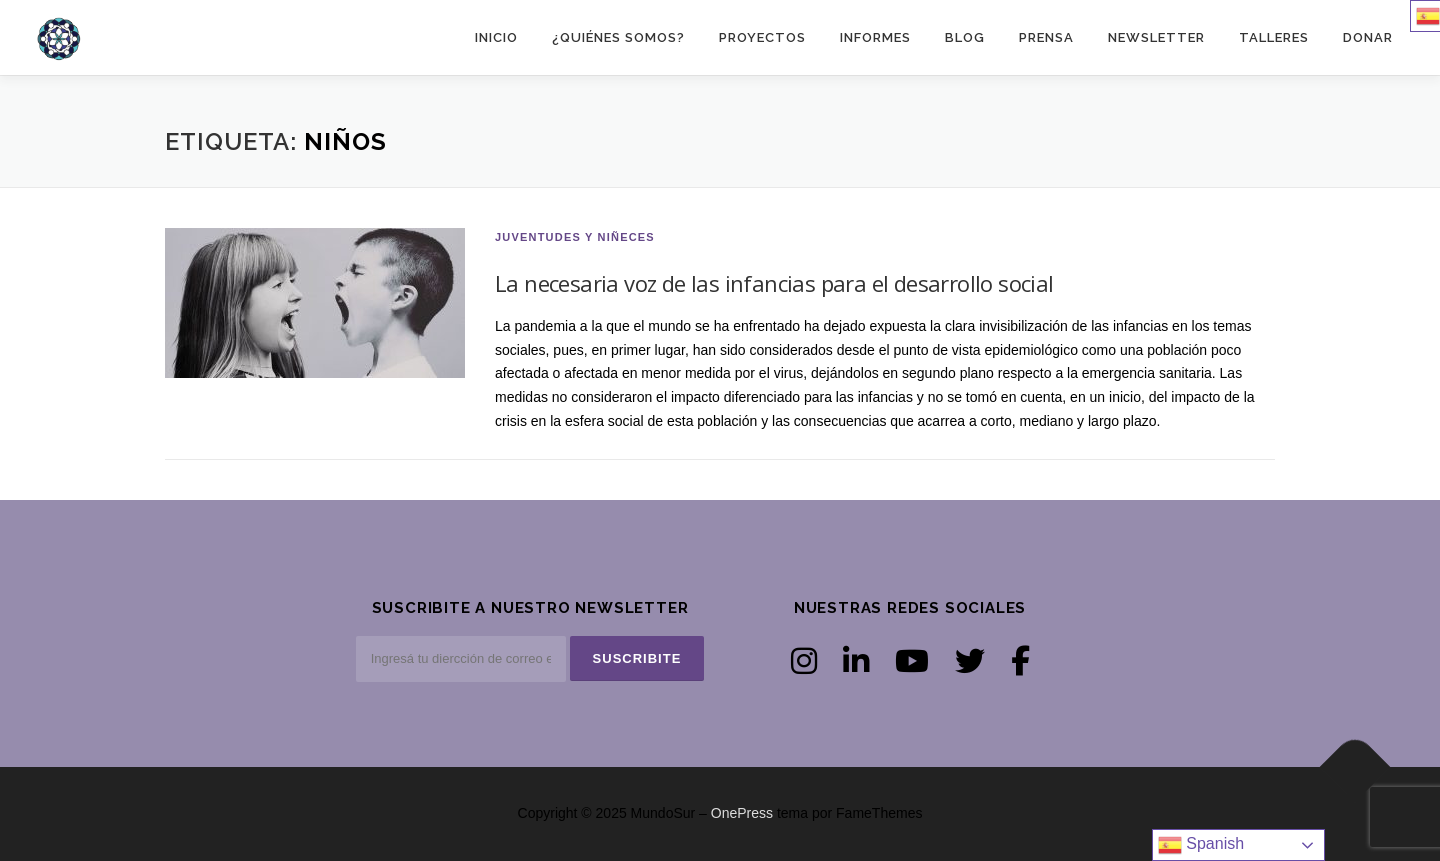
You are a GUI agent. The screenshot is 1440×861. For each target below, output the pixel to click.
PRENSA (1046, 37)
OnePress (742, 813)
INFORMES (875, 37)
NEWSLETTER (1156, 37)
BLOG (965, 37)
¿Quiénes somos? (618, 37)
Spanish (1201, 845)
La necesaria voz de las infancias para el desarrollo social (774, 283)
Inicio (496, 37)
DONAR (1368, 37)
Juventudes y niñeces (575, 237)
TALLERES (1274, 37)
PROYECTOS (762, 37)
